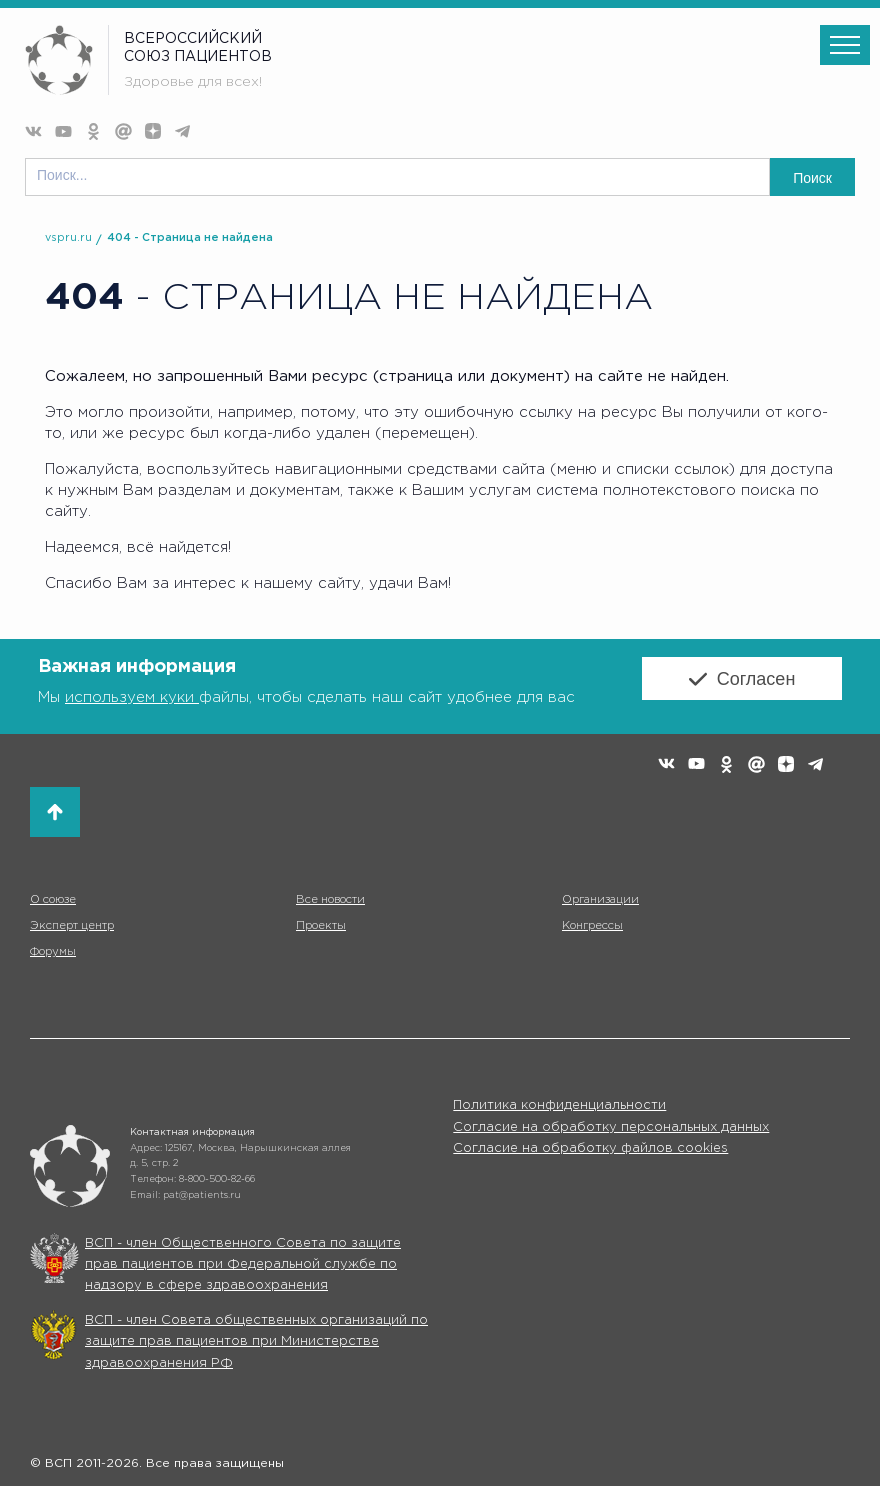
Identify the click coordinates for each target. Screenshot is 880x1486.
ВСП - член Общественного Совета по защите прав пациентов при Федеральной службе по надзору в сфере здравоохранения (243, 1265)
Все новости (330, 900)
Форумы (53, 952)
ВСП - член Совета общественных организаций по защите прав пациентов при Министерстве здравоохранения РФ (256, 1342)
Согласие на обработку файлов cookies (590, 1148)
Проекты (320, 926)
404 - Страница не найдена (190, 238)
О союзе (53, 900)
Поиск (812, 178)
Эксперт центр (71, 926)
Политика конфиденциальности (559, 1105)
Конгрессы (592, 926)
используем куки (132, 697)
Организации (599, 900)
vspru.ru (68, 238)
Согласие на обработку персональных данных (611, 1127)
